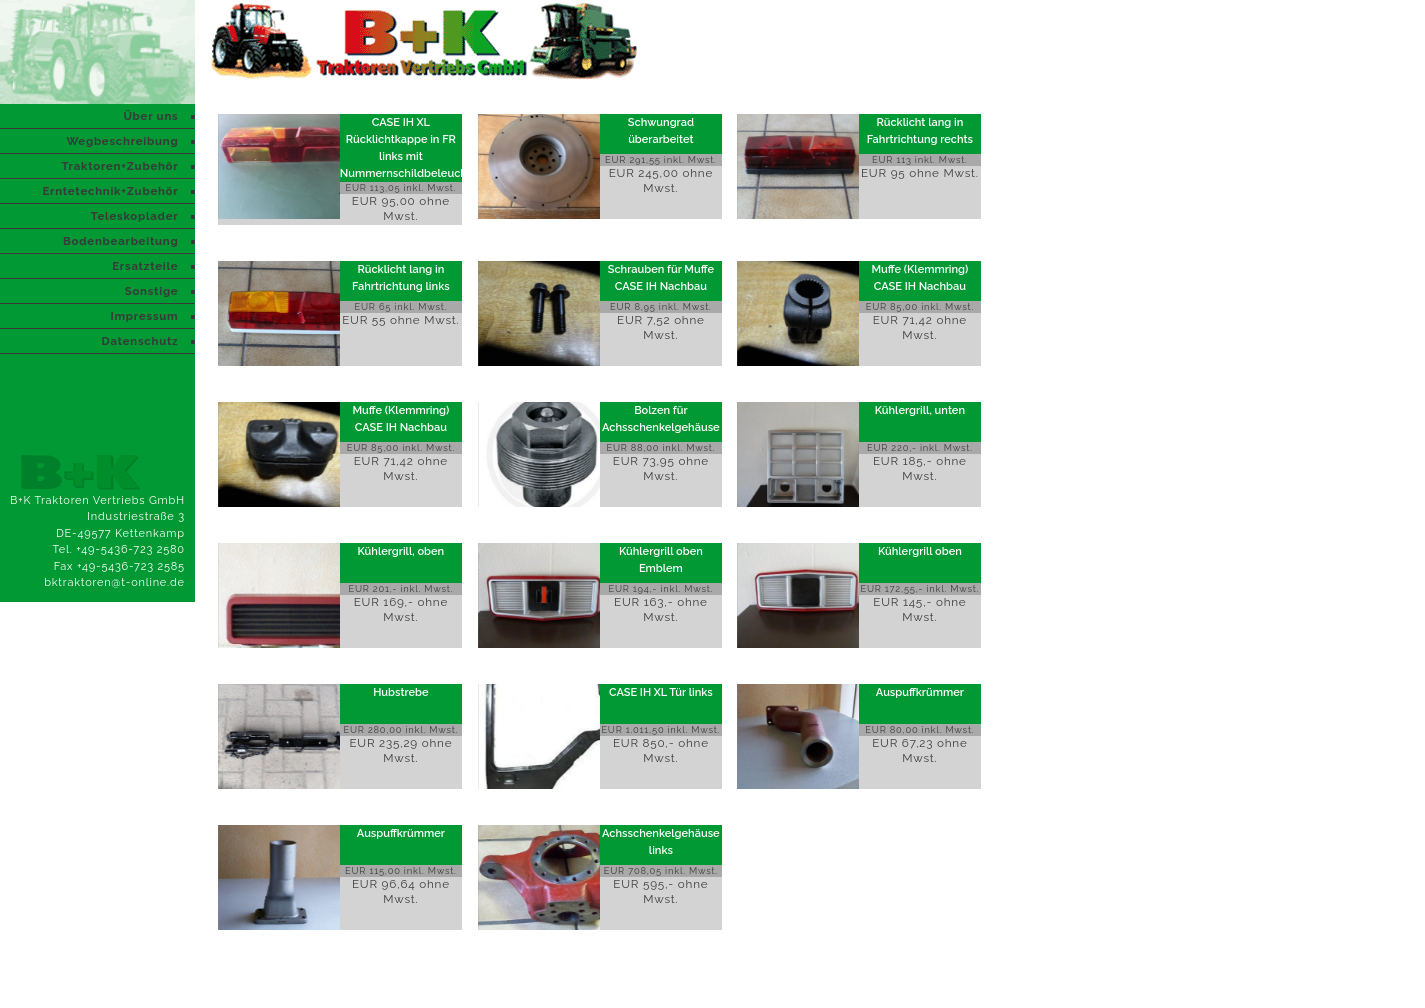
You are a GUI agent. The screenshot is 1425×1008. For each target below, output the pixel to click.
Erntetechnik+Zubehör (110, 191)
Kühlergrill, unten (920, 410)
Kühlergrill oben (920, 551)
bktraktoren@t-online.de (114, 582)
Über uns (150, 116)
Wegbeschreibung (122, 141)
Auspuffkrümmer (920, 692)
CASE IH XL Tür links (661, 692)
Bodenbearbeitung (120, 241)
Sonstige (152, 291)
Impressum (144, 316)
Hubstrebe (400, 692)
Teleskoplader (135, 216)
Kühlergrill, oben (401, 551)
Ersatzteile (145, 266)
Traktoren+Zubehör (119, 166)
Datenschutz (140, 341)
